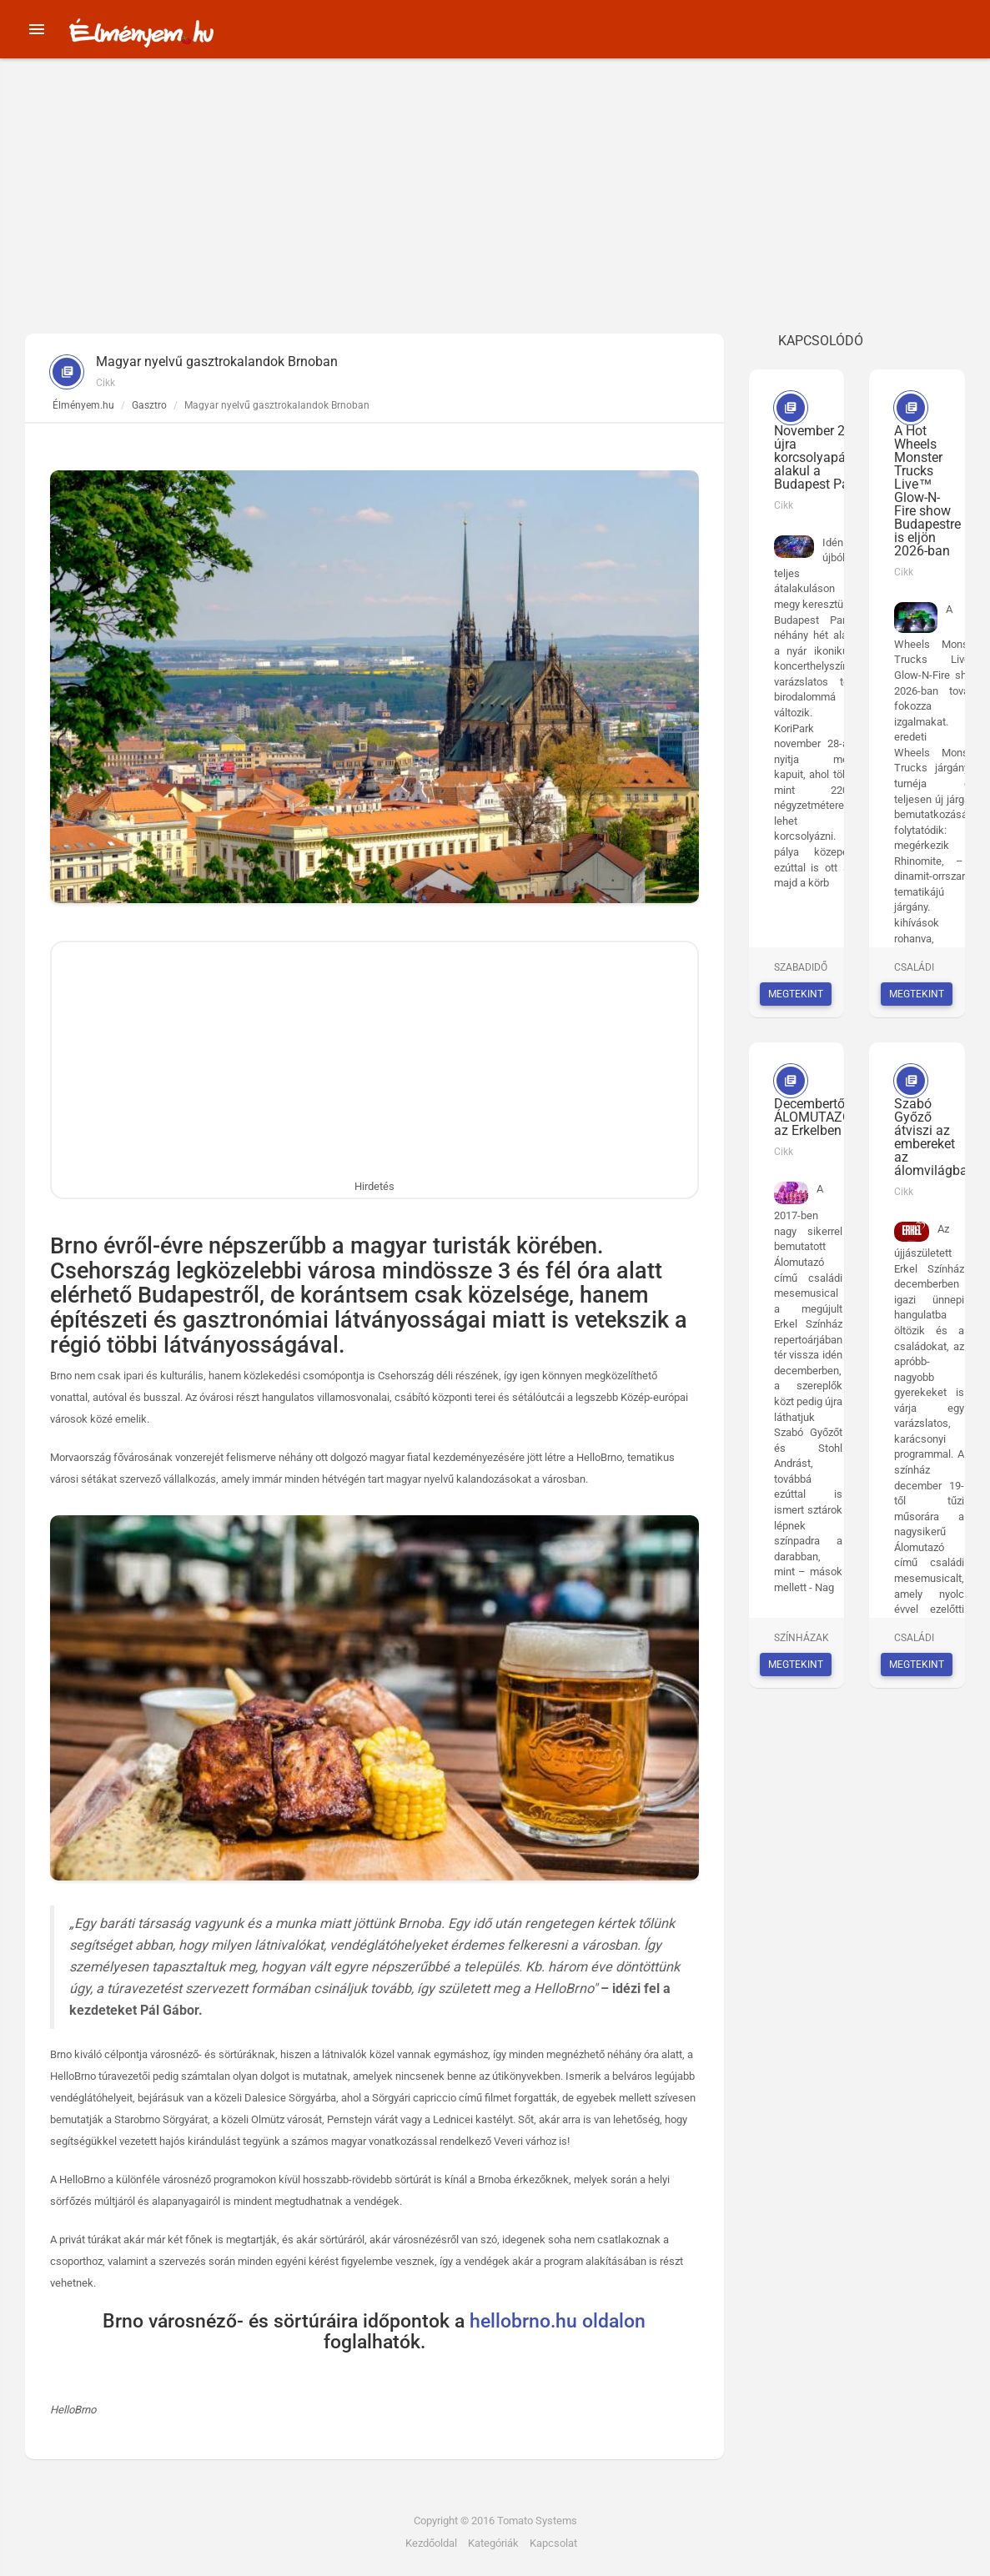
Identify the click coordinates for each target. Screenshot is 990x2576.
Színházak (801, 1638)
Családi (914, 967)
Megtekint (795, 994)
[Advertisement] (495, 208)
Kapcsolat (553, 2543)
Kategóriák (493, 2543)
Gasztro (149, 405)
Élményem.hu (83, 405)
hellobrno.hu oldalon (558, 2321)
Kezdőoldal (431, 2543)
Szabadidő (800, 967)
